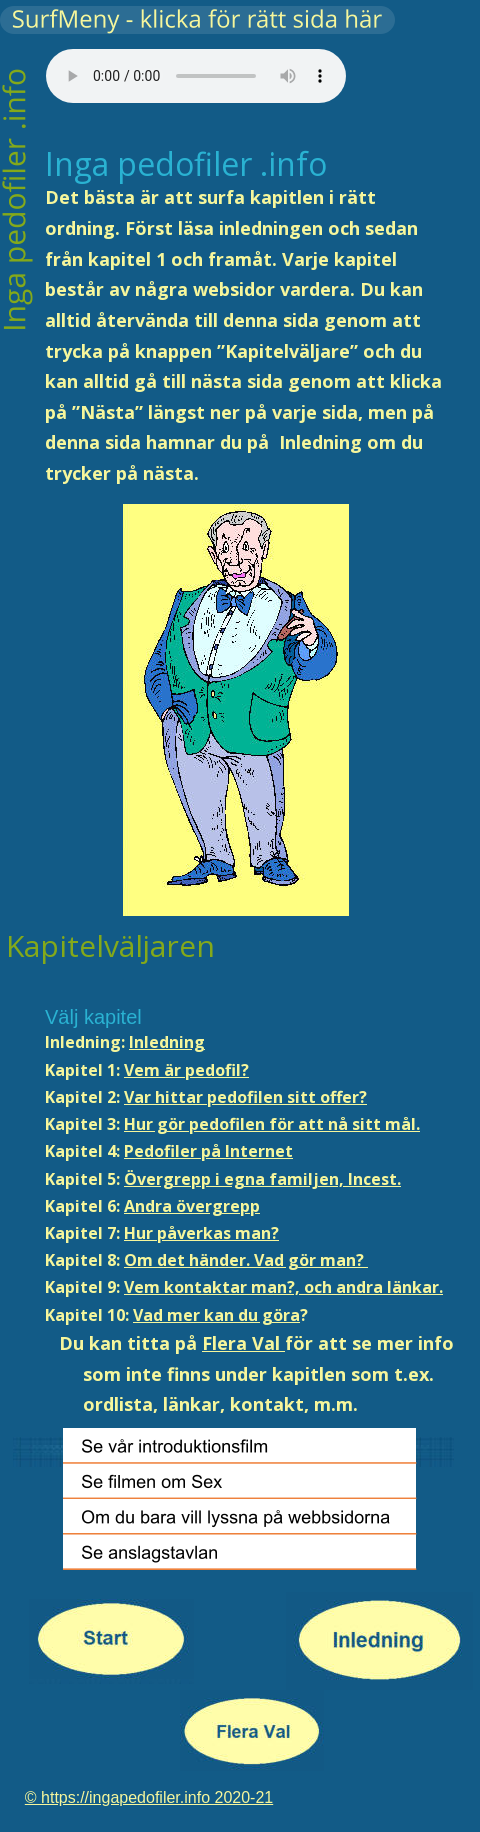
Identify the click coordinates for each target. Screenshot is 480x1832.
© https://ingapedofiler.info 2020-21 (149, 1797)
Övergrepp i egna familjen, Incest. (262, 1179)
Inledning (167, 1042)
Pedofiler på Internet (208, 1151)
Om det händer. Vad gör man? (246, 1260)
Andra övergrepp (192, 1206)
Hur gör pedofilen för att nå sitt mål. (272, 1124)
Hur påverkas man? (201, 1233)
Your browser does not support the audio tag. (196, 76)
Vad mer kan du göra (216, 1315)
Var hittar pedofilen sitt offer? (245, 1097)
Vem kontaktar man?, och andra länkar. (283, 1287)
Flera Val (243, 1343)
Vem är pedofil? (186, 1070)
